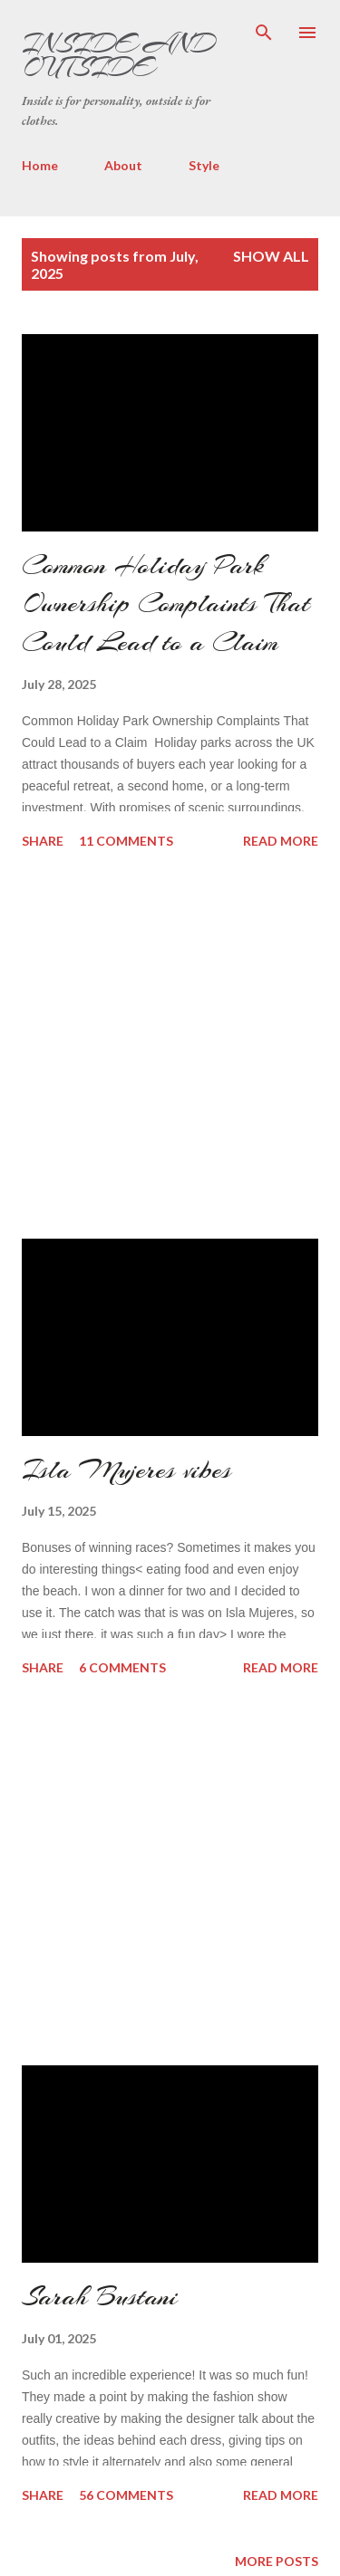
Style (204, 165)
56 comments (126, 2495)
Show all (271, 255)
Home (40, 165)
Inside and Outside (118, 55)
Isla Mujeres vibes (126, 1469)
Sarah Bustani (100, 2296)
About (123, 165)
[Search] (264, 32)
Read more (280, 840)
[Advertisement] (158, 1046)
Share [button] (42, 840)
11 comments (126, 840)
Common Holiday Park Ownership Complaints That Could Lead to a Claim (166, 603)
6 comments (122, 1667)
